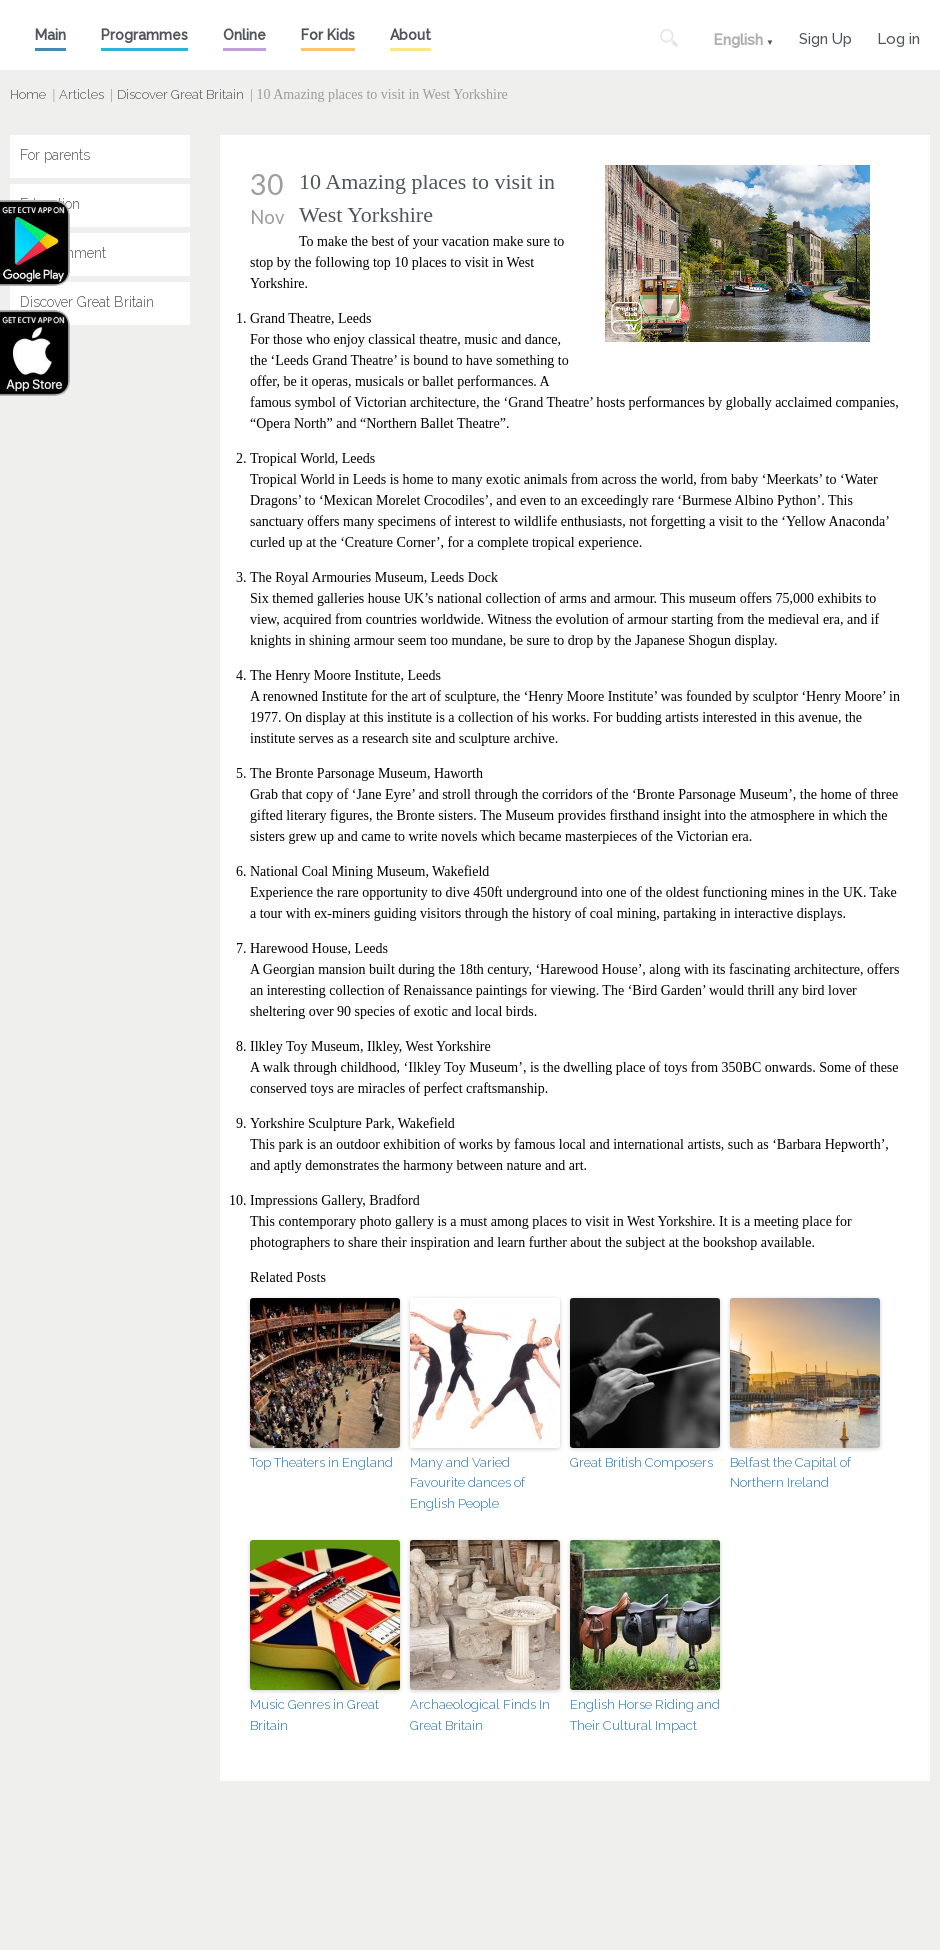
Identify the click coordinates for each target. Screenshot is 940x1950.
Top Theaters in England (321, 1462)
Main (50, 35)
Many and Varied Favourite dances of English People (467, 1483)
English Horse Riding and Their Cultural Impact (645, 1715)
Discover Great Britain (180, 94)
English (738, 40)
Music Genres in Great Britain (314, 1715)
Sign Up (825, 36)
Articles (81, 94)
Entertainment (63, 253)
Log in (898, 36)
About (410, 35)
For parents (55, 155)
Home (28, 94)
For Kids (328, 35)
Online (244, 35)
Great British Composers (641, 1462)
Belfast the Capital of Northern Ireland (790, 1473)
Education (50, 204)
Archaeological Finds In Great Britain (480, 1715)
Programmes (144, 35)
